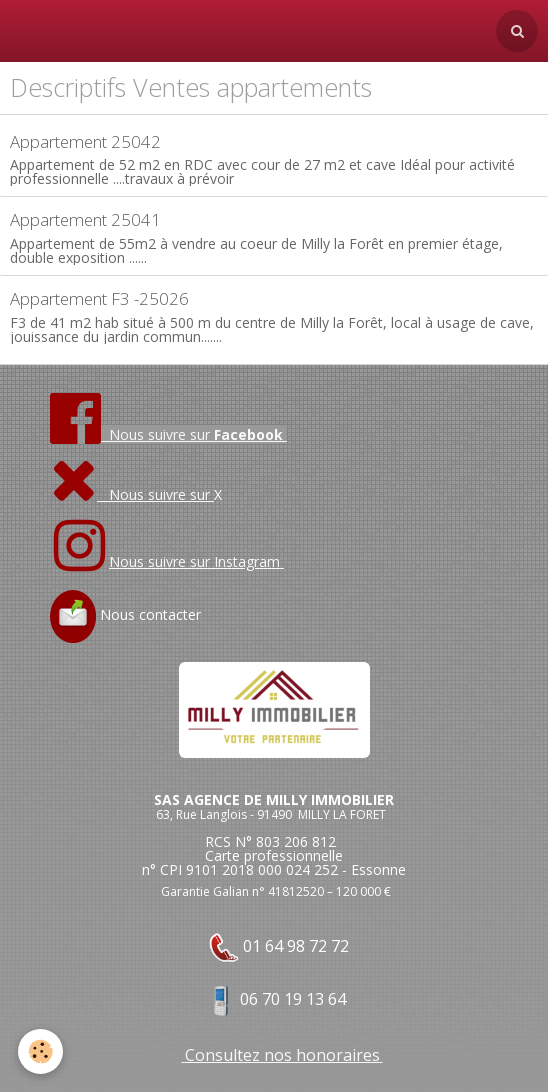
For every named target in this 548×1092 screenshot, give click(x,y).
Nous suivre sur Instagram (196, 561)
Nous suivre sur (132, 494)
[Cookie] (40, 1051)
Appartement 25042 (85, 141)
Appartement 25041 (85, 219)
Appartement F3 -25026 (99, 298)
